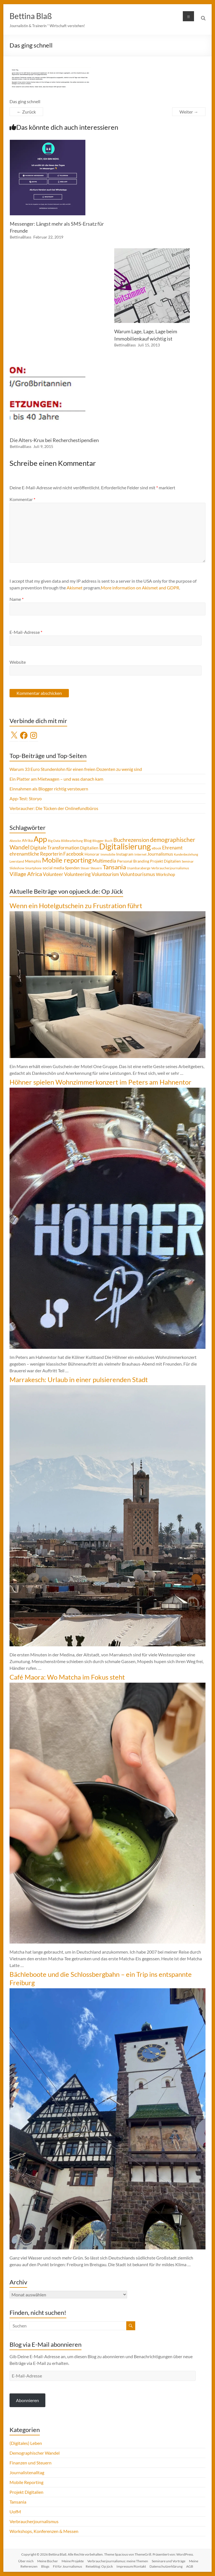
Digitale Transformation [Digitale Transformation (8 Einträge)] (54, 848)
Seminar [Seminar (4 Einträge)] (188, 861)
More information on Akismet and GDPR (140, 587)
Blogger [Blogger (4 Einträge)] (98, 841)
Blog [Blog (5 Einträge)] (88, 840)
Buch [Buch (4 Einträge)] (109, 841)
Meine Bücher (47, 2561)
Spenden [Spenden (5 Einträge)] (72, 868)
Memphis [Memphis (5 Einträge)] (33, 861)
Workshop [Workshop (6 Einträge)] (165, 874)
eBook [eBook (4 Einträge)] (156, 848)
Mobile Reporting (26, 2482)
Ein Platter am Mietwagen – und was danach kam (56, 778)
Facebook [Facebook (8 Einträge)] (73, 854)
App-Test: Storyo (26, 798)
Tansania (18, 2501)
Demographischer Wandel (35, 2452)
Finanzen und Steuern (31, 2462)
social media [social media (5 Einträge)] (53, 868)
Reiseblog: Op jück (99, 2566)
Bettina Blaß (31, 16)
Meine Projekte (73, 2561)
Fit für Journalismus (67, 2566)
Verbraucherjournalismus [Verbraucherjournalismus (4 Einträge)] (170, 868)
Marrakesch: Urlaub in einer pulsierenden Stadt (79, 1379)
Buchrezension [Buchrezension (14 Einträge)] (131, 839)
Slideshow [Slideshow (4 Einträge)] (17, 868)
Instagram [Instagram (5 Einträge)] (125, 854)
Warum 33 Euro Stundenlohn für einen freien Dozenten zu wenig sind (76, 769)
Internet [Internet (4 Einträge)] (140, 854)
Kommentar (22, 499)
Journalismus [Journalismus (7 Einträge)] (160, 853)
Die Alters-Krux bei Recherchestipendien (54, 440)
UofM (15, 2511)
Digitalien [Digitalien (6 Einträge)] (89, 847)
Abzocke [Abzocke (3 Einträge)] (15, 840)
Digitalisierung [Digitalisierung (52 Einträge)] (125, 846)
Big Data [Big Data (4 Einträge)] (54, 841)
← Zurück (26, 111)
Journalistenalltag (27, 2472)
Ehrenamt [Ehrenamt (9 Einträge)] (172, 848)
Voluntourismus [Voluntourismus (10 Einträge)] (137, 874)
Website (18, 662)
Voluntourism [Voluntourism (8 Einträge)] (105, 874)
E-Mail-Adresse (26, 632)
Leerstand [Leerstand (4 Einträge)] (17, 861)
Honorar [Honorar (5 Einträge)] (92, 854)
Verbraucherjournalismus (34, 2521)
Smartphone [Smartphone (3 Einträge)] (33, 868)
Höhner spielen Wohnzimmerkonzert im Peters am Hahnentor (100, 1082)
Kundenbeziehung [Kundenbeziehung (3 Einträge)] (186, 854)
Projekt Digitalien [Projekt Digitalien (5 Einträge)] (165, 861)
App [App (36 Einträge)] (40, 839)
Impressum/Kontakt (131, 2566)
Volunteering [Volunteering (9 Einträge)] (77, 874)
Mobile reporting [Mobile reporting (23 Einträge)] (67, 860)
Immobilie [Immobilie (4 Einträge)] (108, 854)
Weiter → (188, 111)
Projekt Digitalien (26, 2492)
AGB (189, 2566)
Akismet (75, 587)
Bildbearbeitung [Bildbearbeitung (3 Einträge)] (72, 840)
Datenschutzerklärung (166, 2566)
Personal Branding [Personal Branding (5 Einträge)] (133, 861)
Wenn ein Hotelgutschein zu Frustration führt (76, 905)
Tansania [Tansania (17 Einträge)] (114, 867)
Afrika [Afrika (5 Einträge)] (27, 840)
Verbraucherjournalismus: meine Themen (117, 2561)
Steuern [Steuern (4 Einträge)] (96, 868)
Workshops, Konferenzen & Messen (44, 2531)
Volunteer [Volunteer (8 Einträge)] (53, 874)
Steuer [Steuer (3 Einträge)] (85, 868)
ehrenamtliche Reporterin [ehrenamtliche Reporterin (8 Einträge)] (36, 854)
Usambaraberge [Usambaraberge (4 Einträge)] (138, 868)
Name (17, 599)
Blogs (45, 2566)
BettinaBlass (20, 237)
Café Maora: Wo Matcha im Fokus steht (67, 1677)
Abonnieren (27, 2400)
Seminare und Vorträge (168, 2561)
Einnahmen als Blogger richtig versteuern (49, 788)
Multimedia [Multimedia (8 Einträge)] (104, 861)
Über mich (26, 2561)
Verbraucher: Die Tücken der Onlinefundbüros (54, 808)
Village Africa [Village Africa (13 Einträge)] (26, 873)
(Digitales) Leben (26, 2443)
